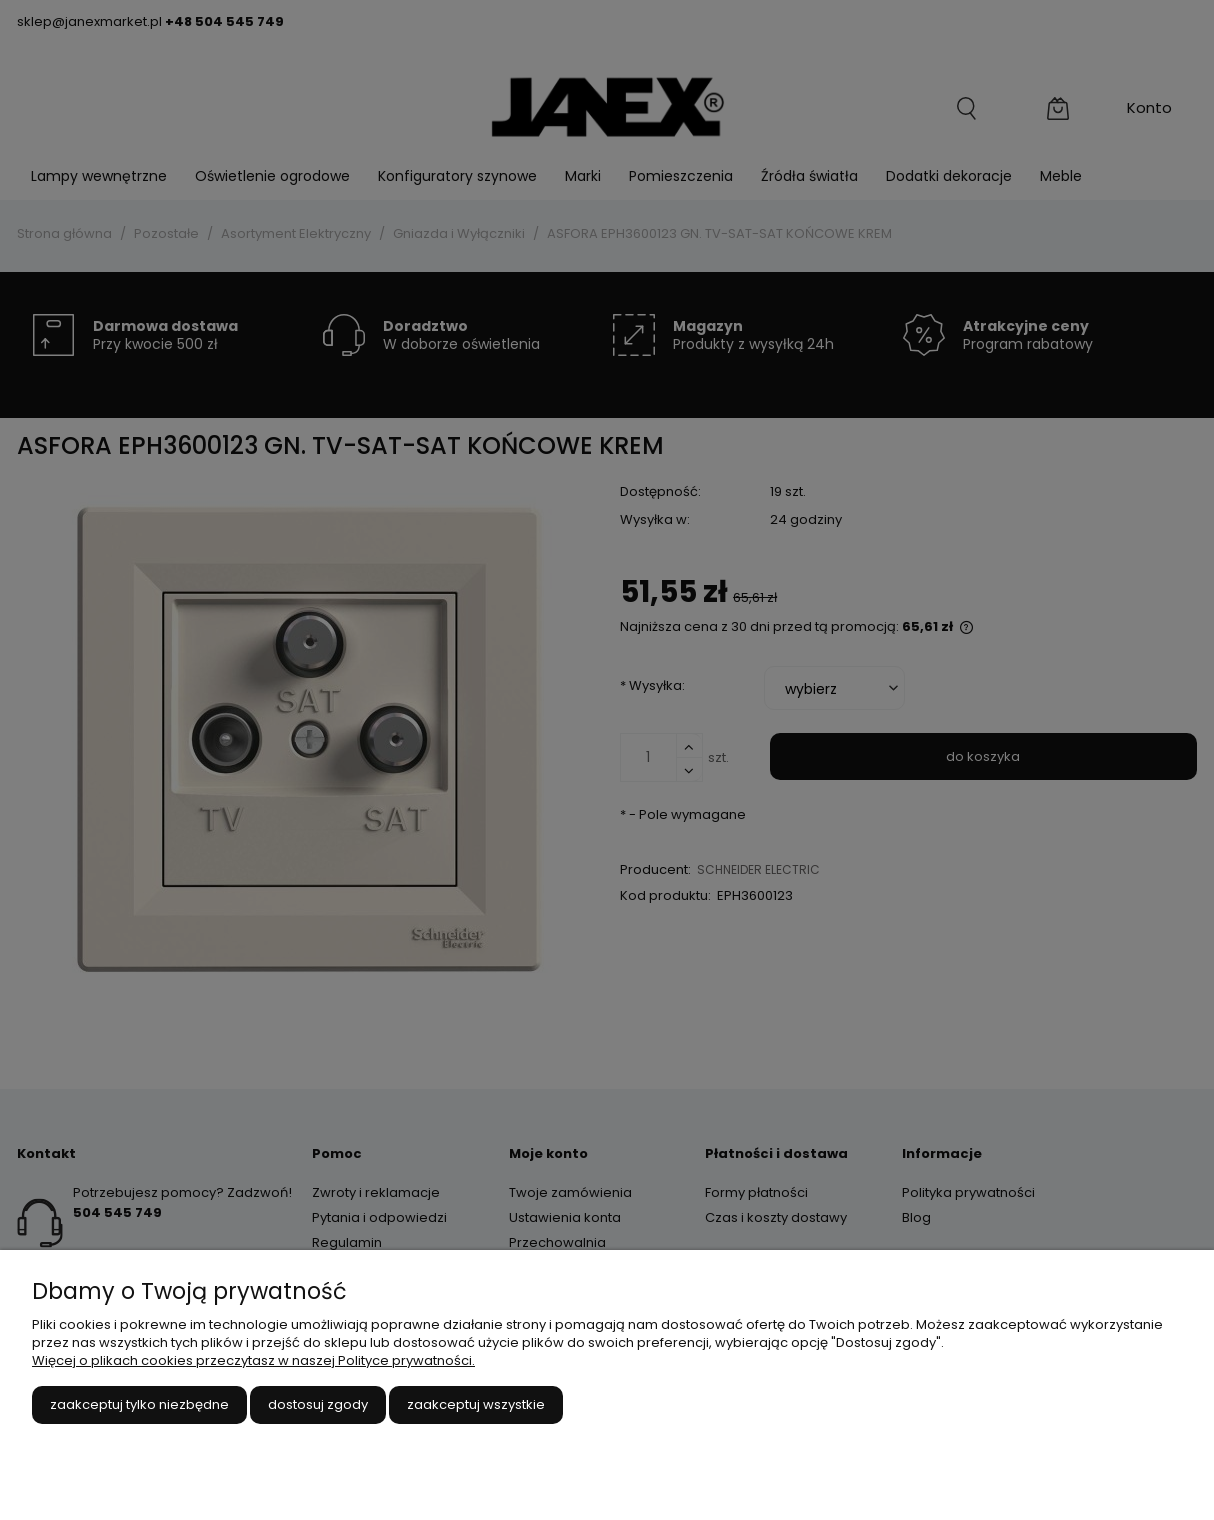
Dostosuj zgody (318, 1404)
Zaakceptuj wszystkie (476, 1404)
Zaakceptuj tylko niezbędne (139, 1404)
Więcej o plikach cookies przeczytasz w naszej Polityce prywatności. (253, 1360)
